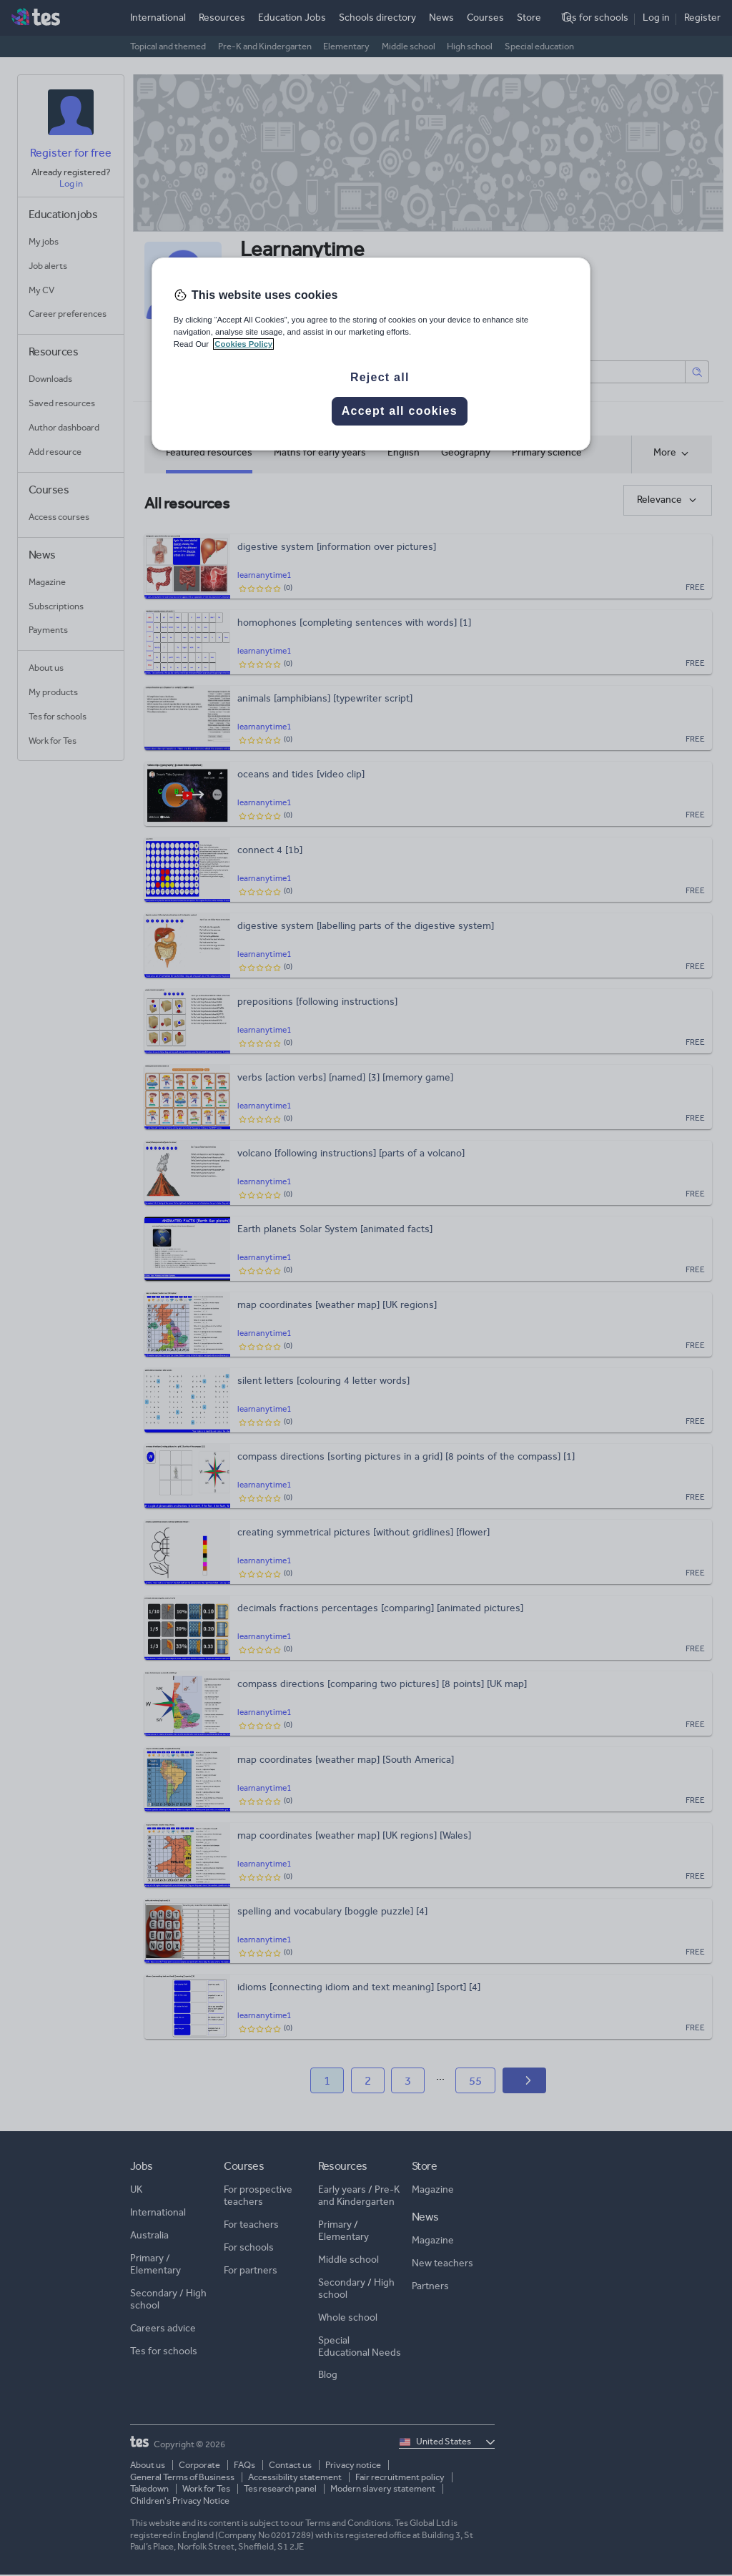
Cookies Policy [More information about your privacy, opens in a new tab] (243, 344)
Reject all (380, 377)
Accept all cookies (400, 411)
